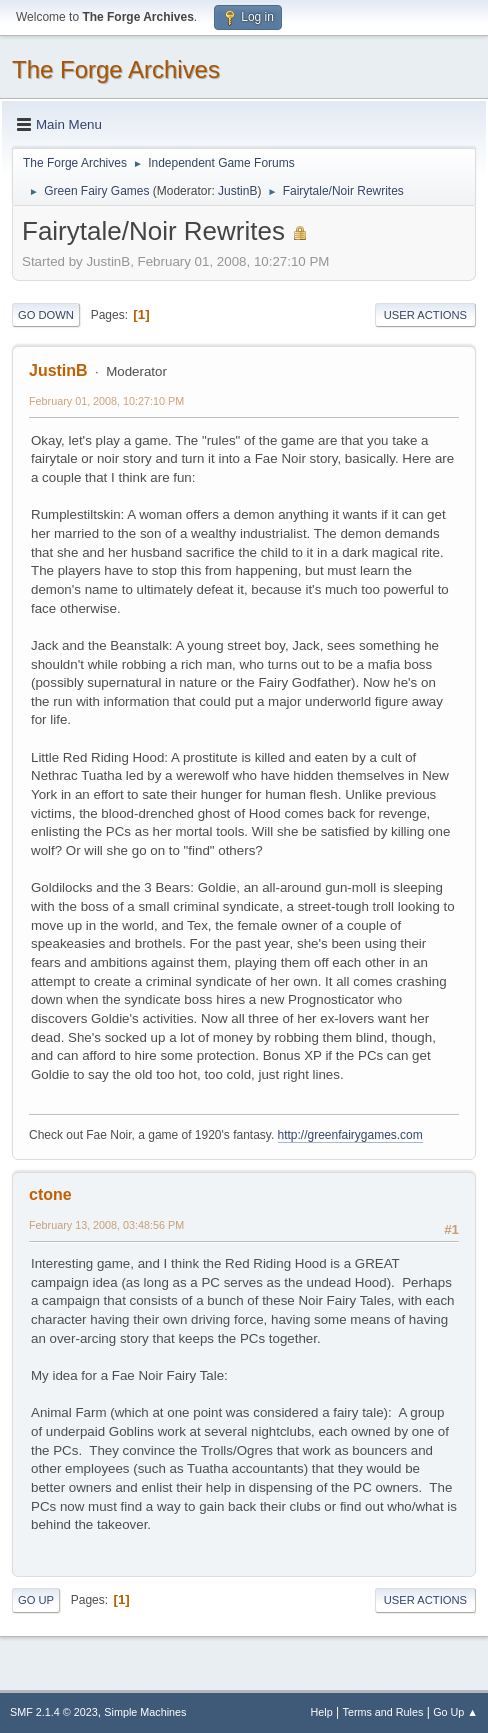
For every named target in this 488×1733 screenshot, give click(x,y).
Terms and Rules (383, 1712)
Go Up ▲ (455, 1712)
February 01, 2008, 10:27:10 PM (106, 401)
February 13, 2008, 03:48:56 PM (106, 1225)
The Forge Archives (116, 69)
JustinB (237, 191)
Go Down (46, 315)
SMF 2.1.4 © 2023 (54, 1712)
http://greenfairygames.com (350, 1135)
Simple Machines (145, 1712)
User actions (425, 315)
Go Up (36, 1600)
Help (322, 1712)
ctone (50, 1194)
